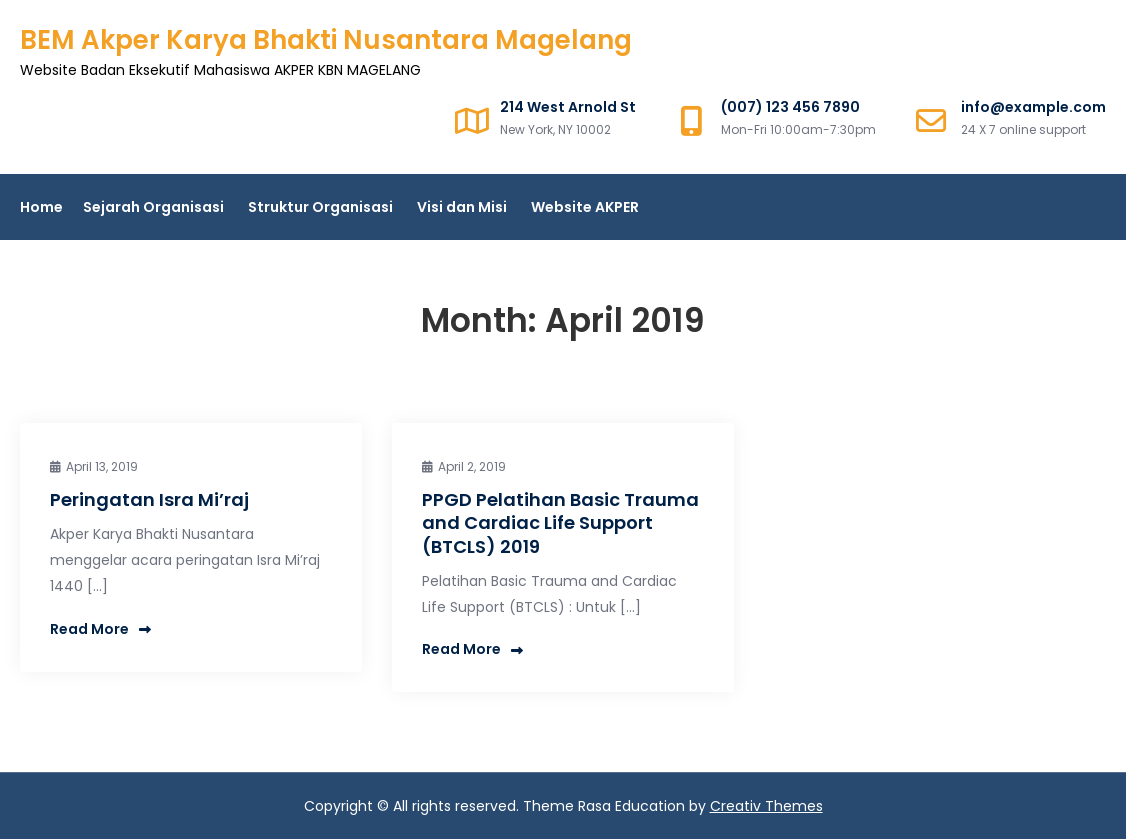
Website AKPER (585, 207)
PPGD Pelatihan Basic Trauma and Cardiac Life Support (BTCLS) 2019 (560, 523)
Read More (100, 629)
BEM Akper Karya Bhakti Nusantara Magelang (326, 40)
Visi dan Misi (462, 207)
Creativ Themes (766, 806)
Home (41, 207)
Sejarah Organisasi (153, 207)
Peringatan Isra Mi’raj (149, 499)
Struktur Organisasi (320, 207)
